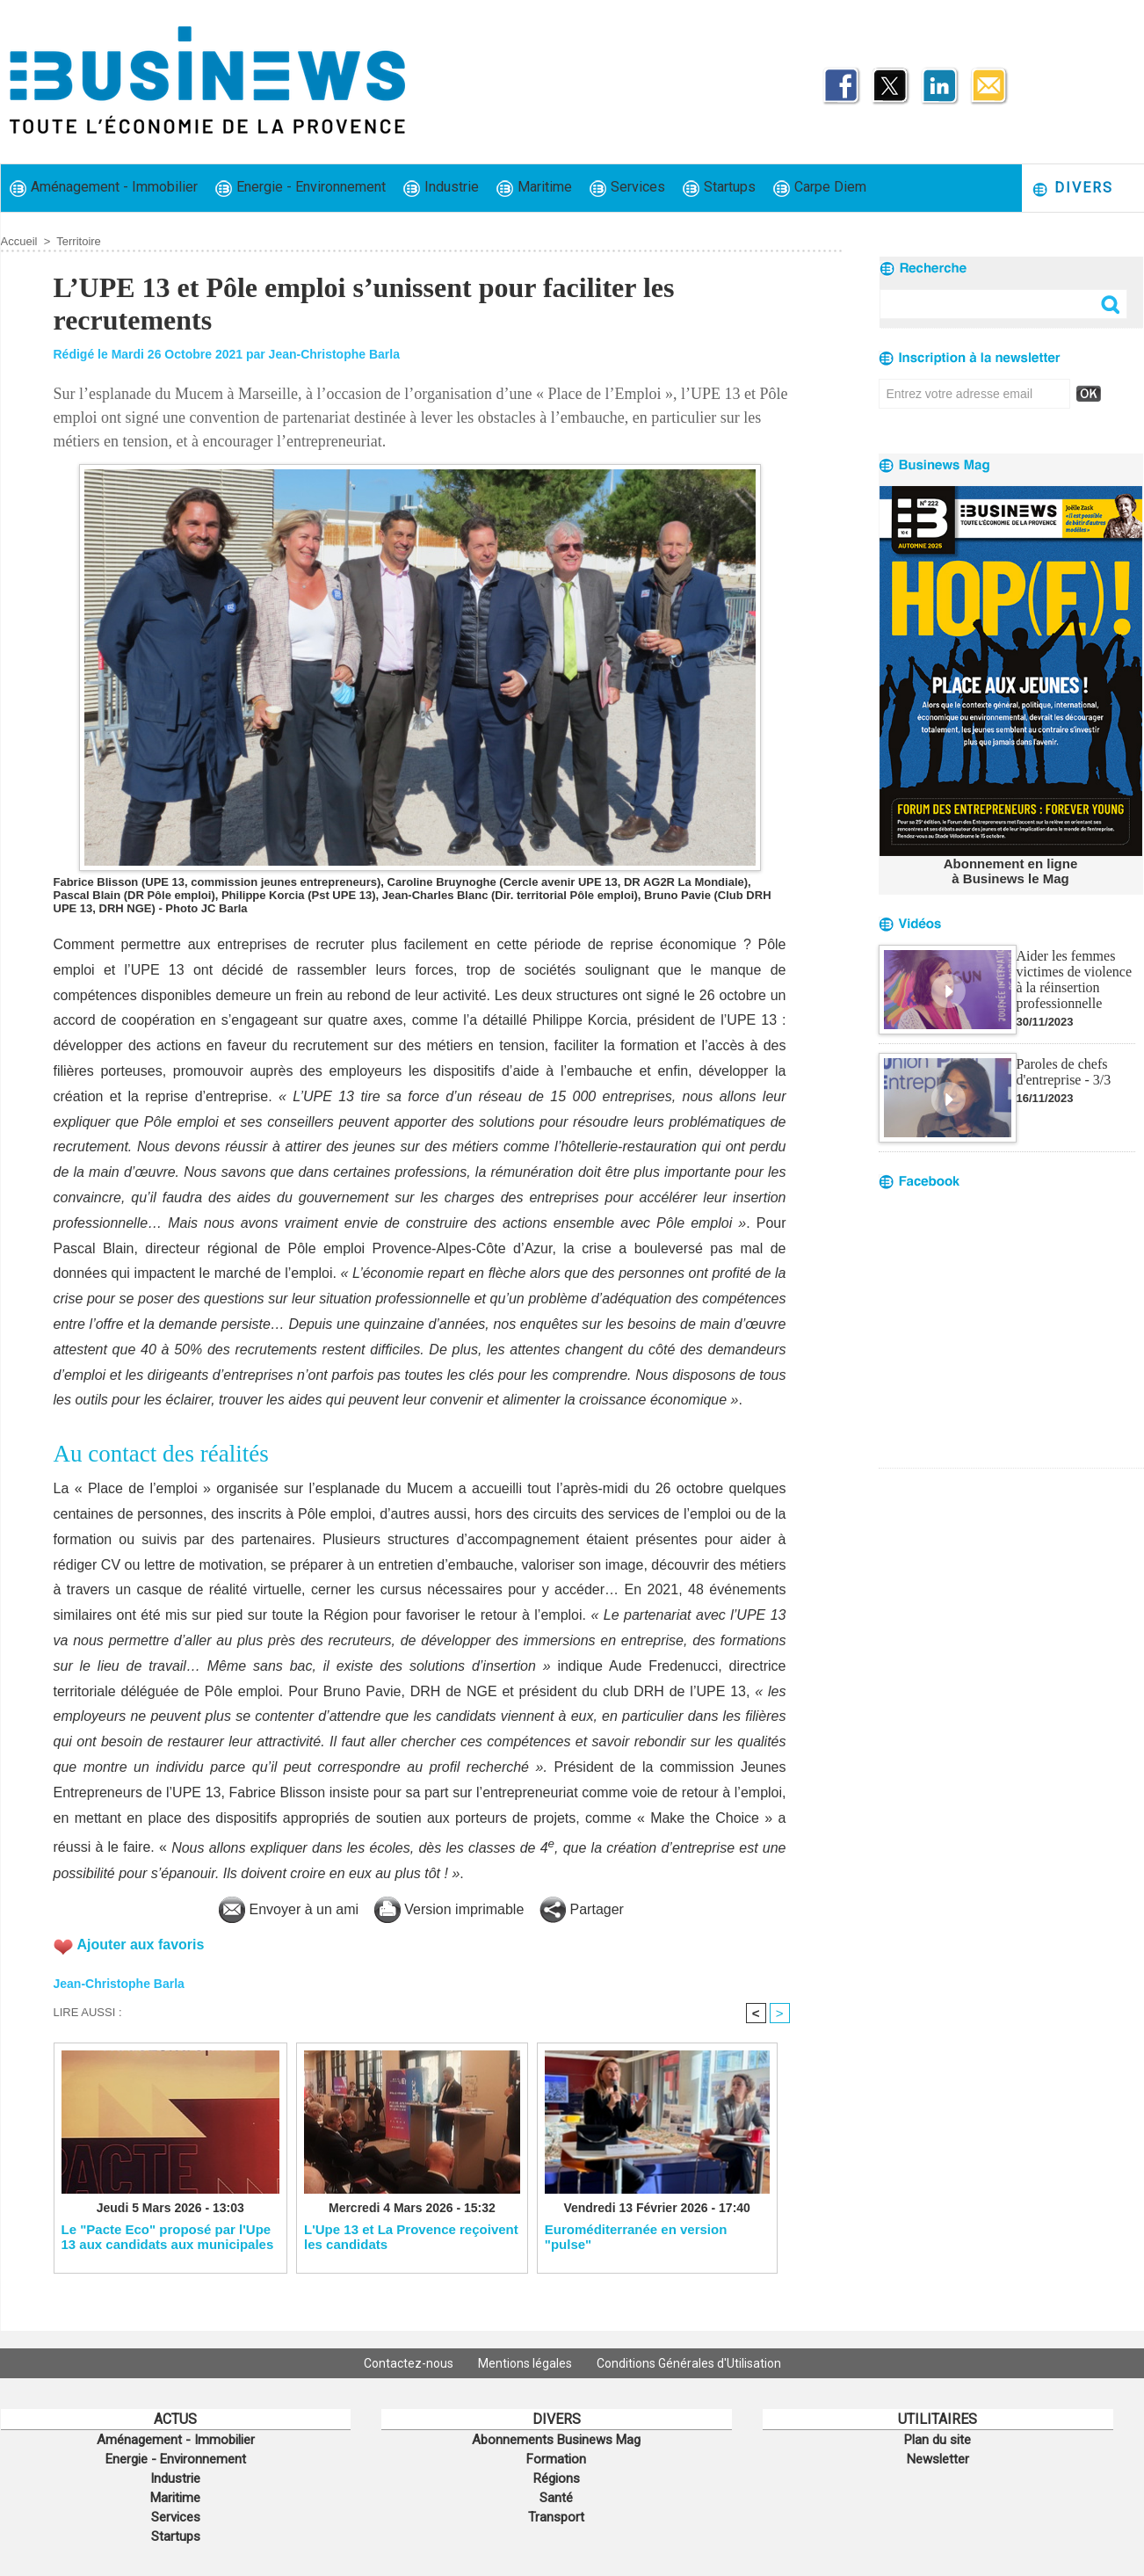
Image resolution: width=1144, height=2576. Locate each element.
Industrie (441, 187)
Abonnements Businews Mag (556, 2440)
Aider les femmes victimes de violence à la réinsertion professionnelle (1075, 979)
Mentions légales (526, 2363)
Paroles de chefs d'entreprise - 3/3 (1064, 1071)
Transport (556, 2517)
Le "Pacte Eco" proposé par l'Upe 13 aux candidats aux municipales (168, 2237)
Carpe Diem (819, 187)
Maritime (534, 187)
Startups (719, 187)
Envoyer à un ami (288, 1909)
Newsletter (938, 2459)
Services (627, 187)
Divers (1072, 188)
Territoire (78, 241)
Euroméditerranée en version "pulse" (636, 2237)
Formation (556, 2459)
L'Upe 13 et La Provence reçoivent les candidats (411, 2237)
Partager (581, 1909)
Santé (556, 2498)
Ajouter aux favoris (141, 1944)
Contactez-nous (410, 2363)
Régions (556, 2478)
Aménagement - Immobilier (104, 187)
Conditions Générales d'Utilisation (689, 2363)
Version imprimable (449, 1909)
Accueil (19, 241)
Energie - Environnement (300, 187)
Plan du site (937, 2440)
